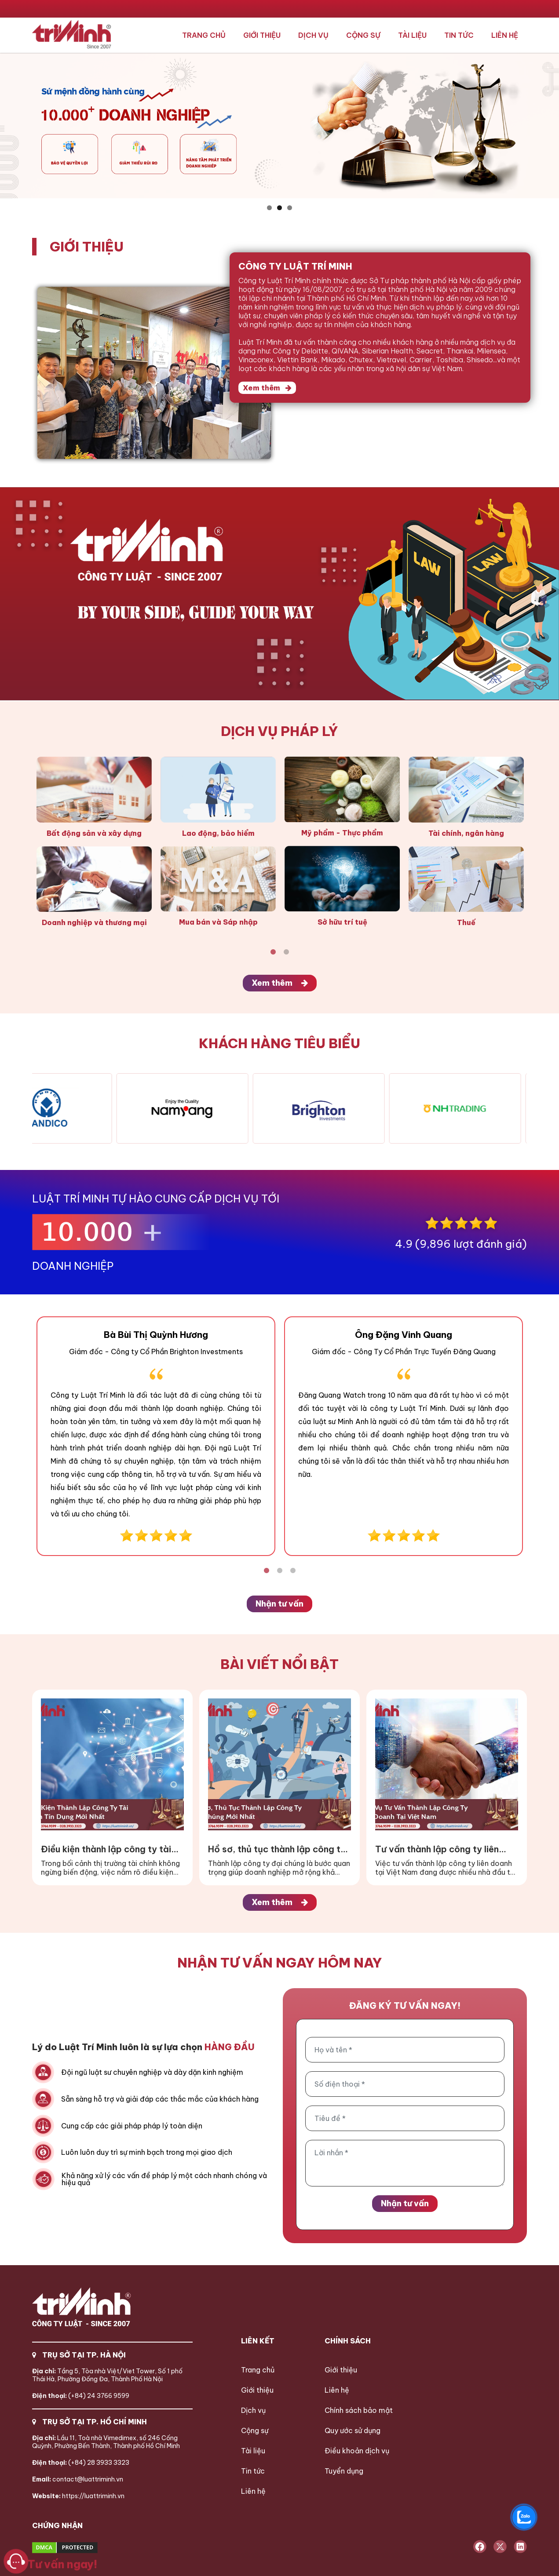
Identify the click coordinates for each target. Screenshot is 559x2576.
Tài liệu (412, 35)
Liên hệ (504, 35)
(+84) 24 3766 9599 (80, 2396)
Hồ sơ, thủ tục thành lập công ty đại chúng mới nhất (277, 1849)
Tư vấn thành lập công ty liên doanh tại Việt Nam (437, 1849)
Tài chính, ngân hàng (466, 833)
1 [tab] (273, 952)
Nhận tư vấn (279, 1604)
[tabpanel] (94, 841)
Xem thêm (267, 387)
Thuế (466, 922)
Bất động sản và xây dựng (94, 833)
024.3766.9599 (170, 9)
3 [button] (289, 207)
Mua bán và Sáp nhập (218, 922)
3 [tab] (293, 1571)
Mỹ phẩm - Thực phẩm (342, 832)
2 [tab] (286, 952)
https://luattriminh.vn (78, 2496)
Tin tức (459, 35)
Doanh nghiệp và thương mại (94, 922)
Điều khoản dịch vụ (357, 2450)
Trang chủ (204, 35)
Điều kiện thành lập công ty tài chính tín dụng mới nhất (106, 1849)
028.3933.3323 (270, 9)
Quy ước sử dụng (352, 2430)
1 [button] (269, 207)
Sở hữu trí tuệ (342, 922)
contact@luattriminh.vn (77, 2479)
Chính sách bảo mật (359, 2410)
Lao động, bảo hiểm (218, 833)
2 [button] (279, 207)
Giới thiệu (262, 35)
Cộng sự (363, 35)
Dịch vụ (313, 35)
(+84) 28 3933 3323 (80, 2463)
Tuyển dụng (344, 2471)
